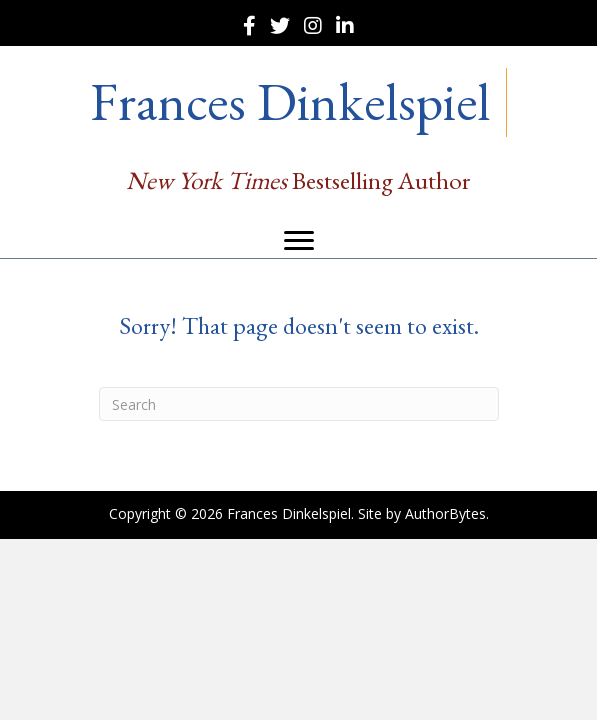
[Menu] (299, 241)
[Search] (299, 404)
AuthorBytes (445, 513)
